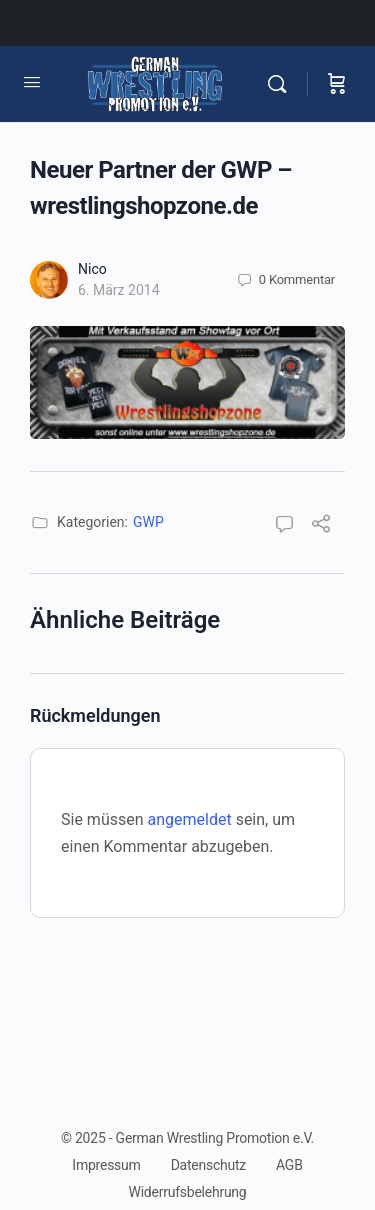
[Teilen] (321, 526)
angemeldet (190, 819)
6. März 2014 (119, 290)
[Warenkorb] (337, 84)
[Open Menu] (32, 82)
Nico (92, 269)
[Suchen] (282, 84)
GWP (148, 522)
